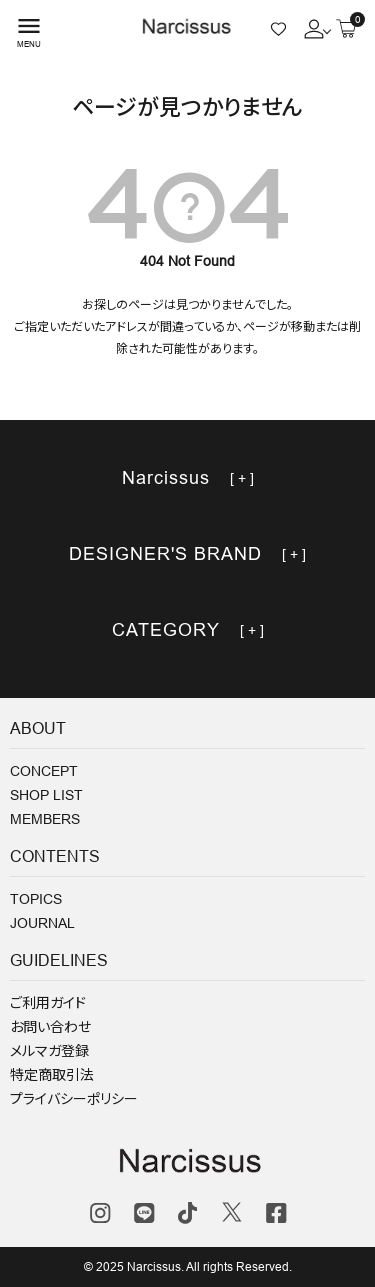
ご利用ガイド (48, 1003)
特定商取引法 (52, 1075)
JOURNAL (42, 923)
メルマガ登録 (49, 1051)
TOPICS (36, 899)
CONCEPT (44, 771)
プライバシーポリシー (74, 1099)
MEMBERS (45, 819)
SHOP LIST (46, 795)
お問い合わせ (50, 1027)
